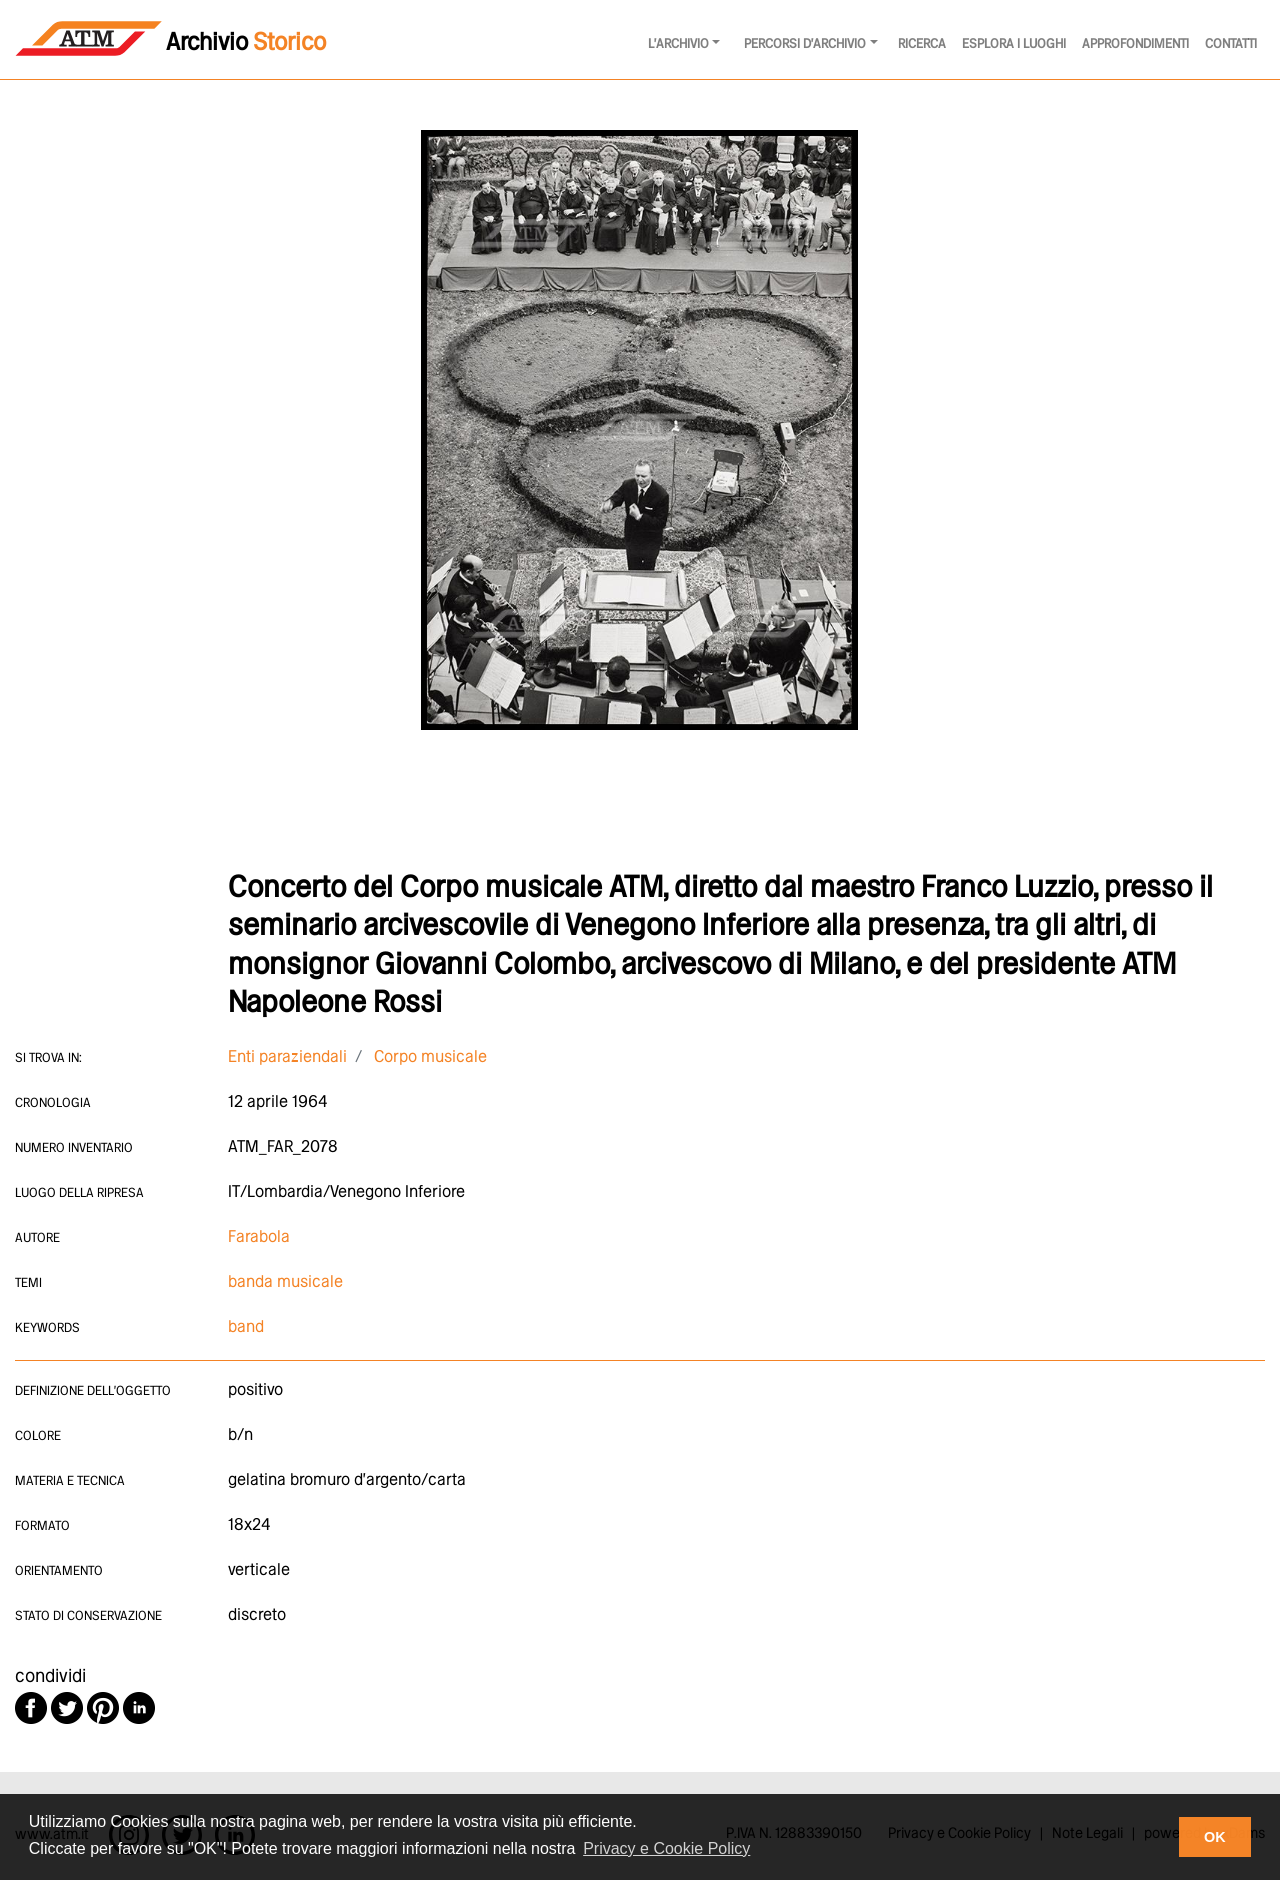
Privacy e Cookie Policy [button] (666, 1848)
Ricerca (922, 44)
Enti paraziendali (287, 1057)
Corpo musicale (430, 1057)
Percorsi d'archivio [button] (805, 44)
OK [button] (1215, 1837)
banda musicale (285, 1282)
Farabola (259, 1237)
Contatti (1231, 44)
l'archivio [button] (678, 44)
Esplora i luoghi (1014, 44)
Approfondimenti (1135, 44)
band (246, 1327)
